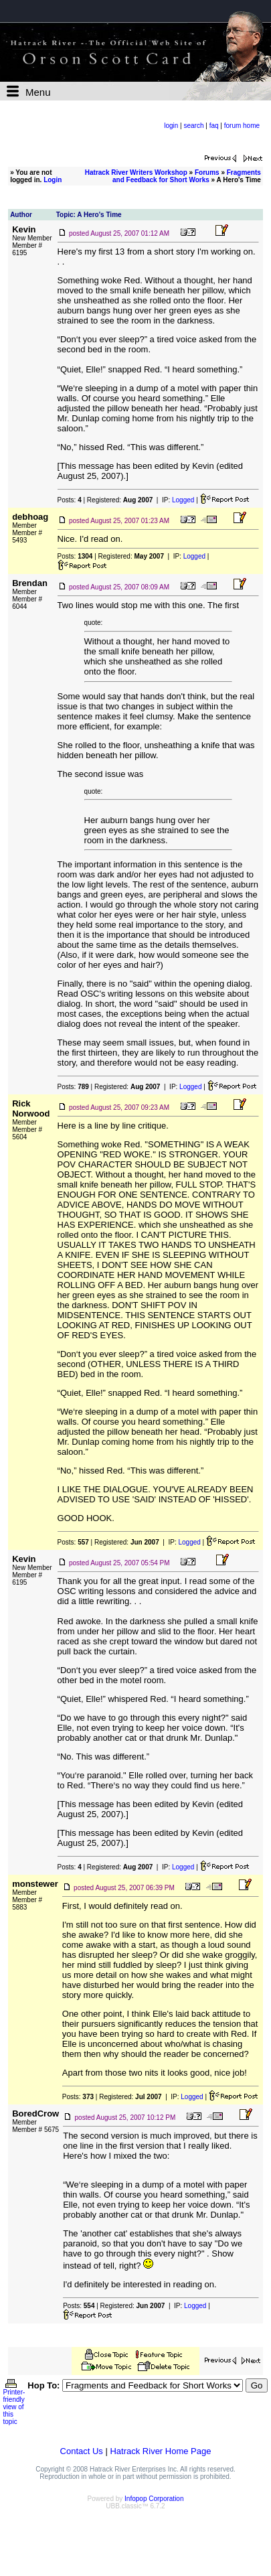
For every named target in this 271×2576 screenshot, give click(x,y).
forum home (242, 125)
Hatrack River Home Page (160, 2451)
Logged (183, 500)
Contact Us (81, 2451)
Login (52, 180)
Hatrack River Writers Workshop (136, 172)
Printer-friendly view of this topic (14, 2403)
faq (214, 125)
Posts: (70, 500)
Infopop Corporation (153, 2498)
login (171, 125)
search (193, 125)
